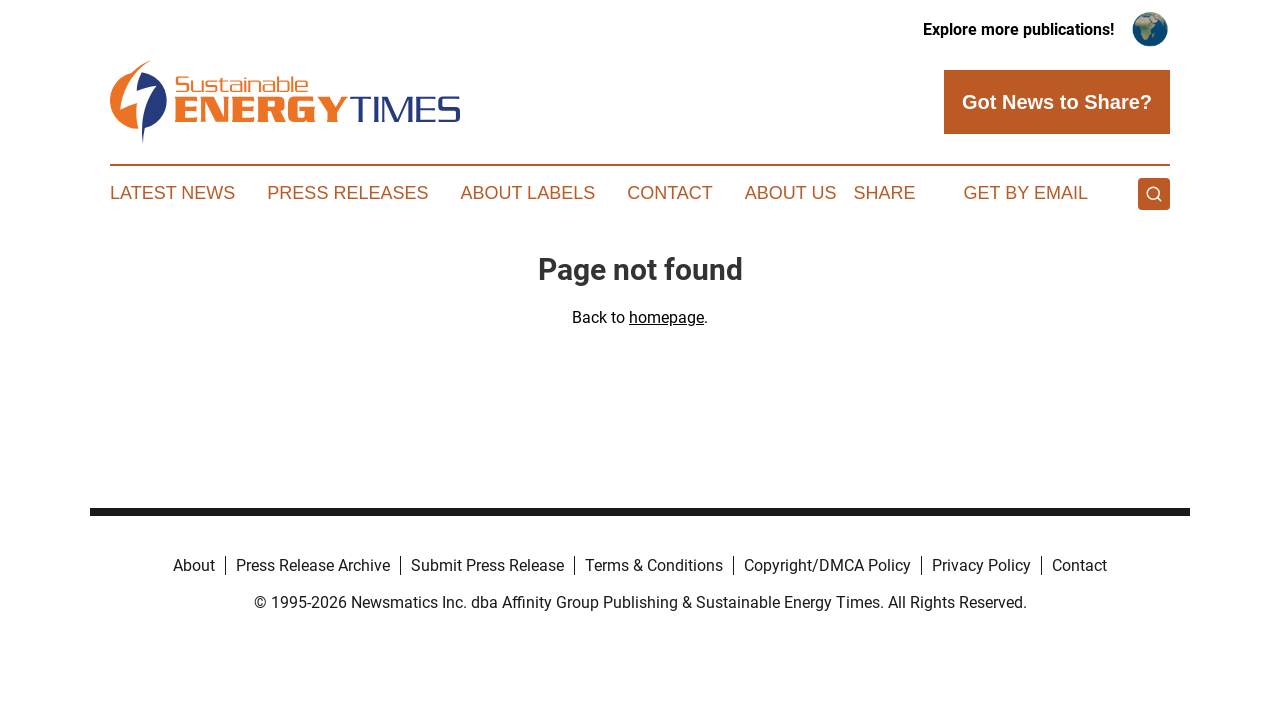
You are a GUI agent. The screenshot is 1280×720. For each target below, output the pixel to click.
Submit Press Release (487, 565)
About (194, 565)
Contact (670, 193)
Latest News (172, 193)
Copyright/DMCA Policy (827, 565)
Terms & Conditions (654, 565)
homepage (666, 317)
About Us (791, 193)
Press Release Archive (313, 565)
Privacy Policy (981, 565)
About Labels (527, 193)
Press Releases (347, 193)
